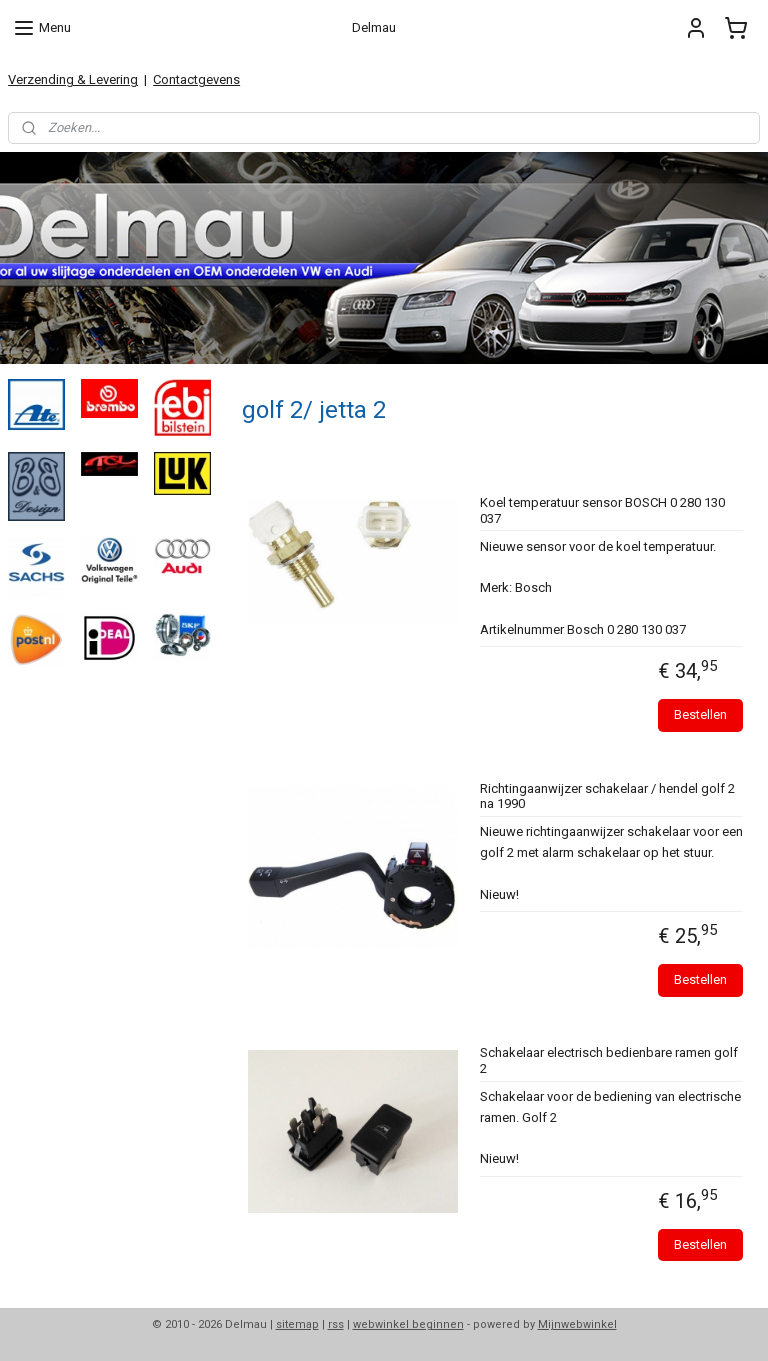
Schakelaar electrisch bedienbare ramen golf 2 (609, 1060)
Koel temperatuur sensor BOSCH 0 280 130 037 (602, 510)
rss (336, 1324)
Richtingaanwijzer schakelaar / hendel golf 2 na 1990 (607, 795)
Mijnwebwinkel (577, 1324)
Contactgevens (196, 79)
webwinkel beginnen (408, 1324)
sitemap (297, 1324)
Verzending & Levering (73, 79)
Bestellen (701, 714)
